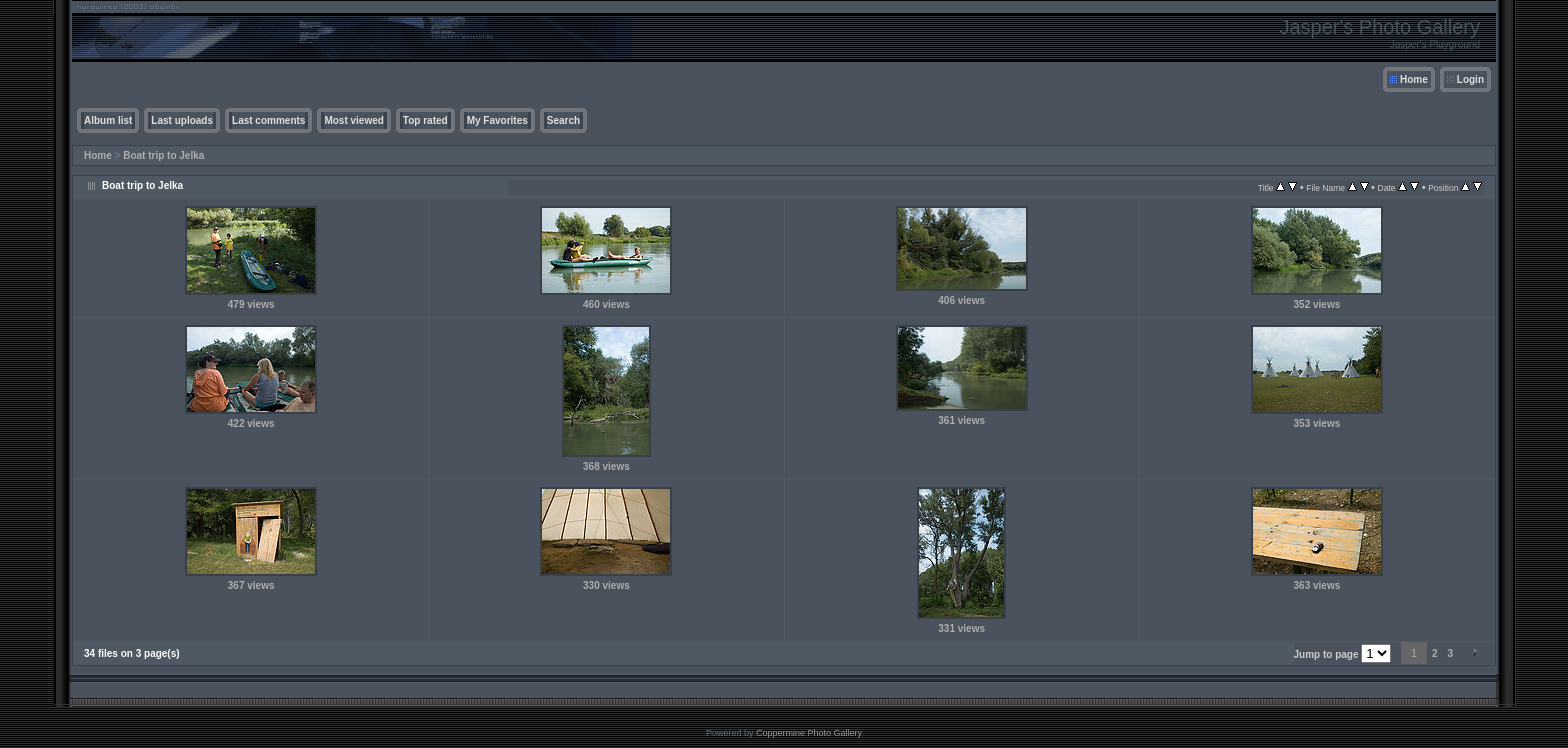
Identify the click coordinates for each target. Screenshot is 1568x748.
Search (563, 120)
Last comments (268, 120)
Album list (108, 120)
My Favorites (497, 120)
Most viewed (353, 120)
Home (1414, 79)
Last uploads (182, 120)
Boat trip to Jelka (163, 155)
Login (1470, 79)
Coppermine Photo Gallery (809, 733)
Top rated (425, 120)
